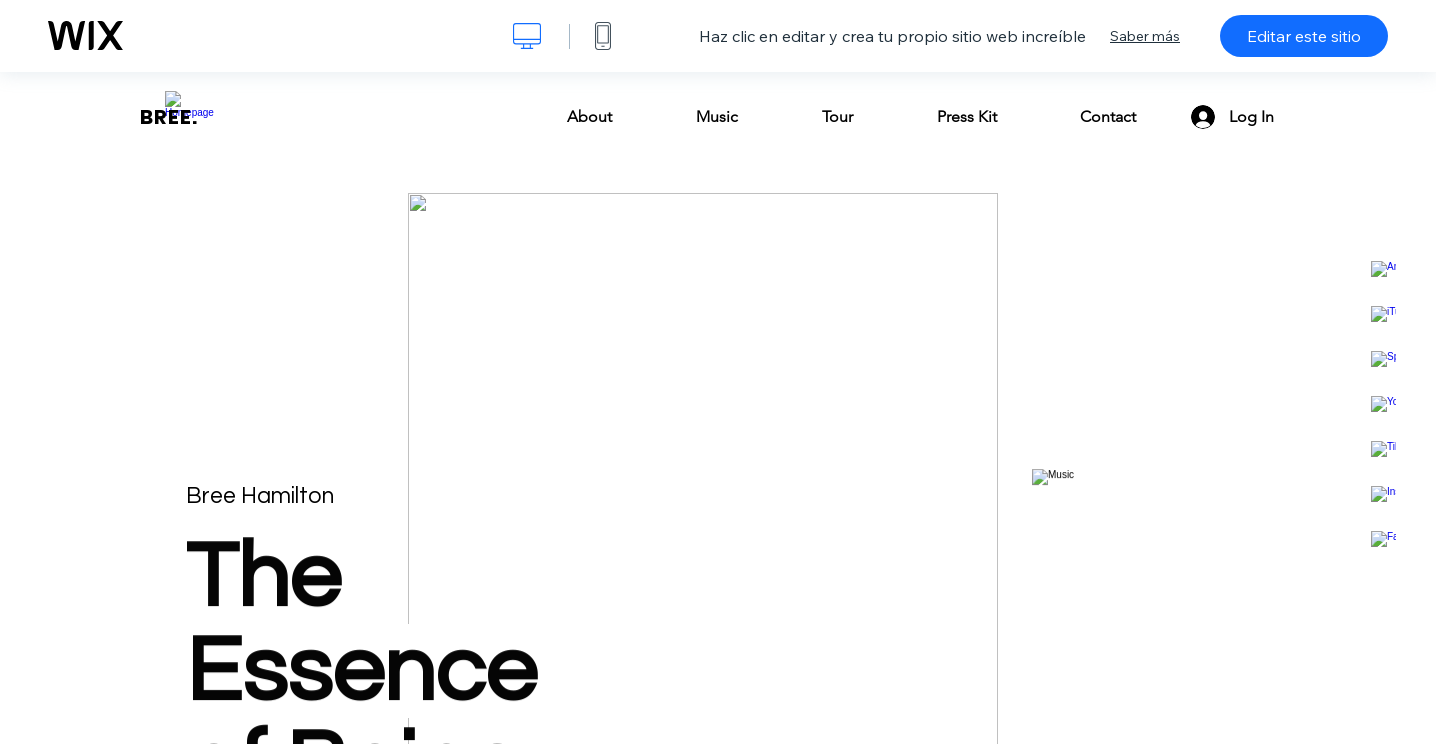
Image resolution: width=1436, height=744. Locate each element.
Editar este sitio (1304, 36)
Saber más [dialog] (1145, 36)
